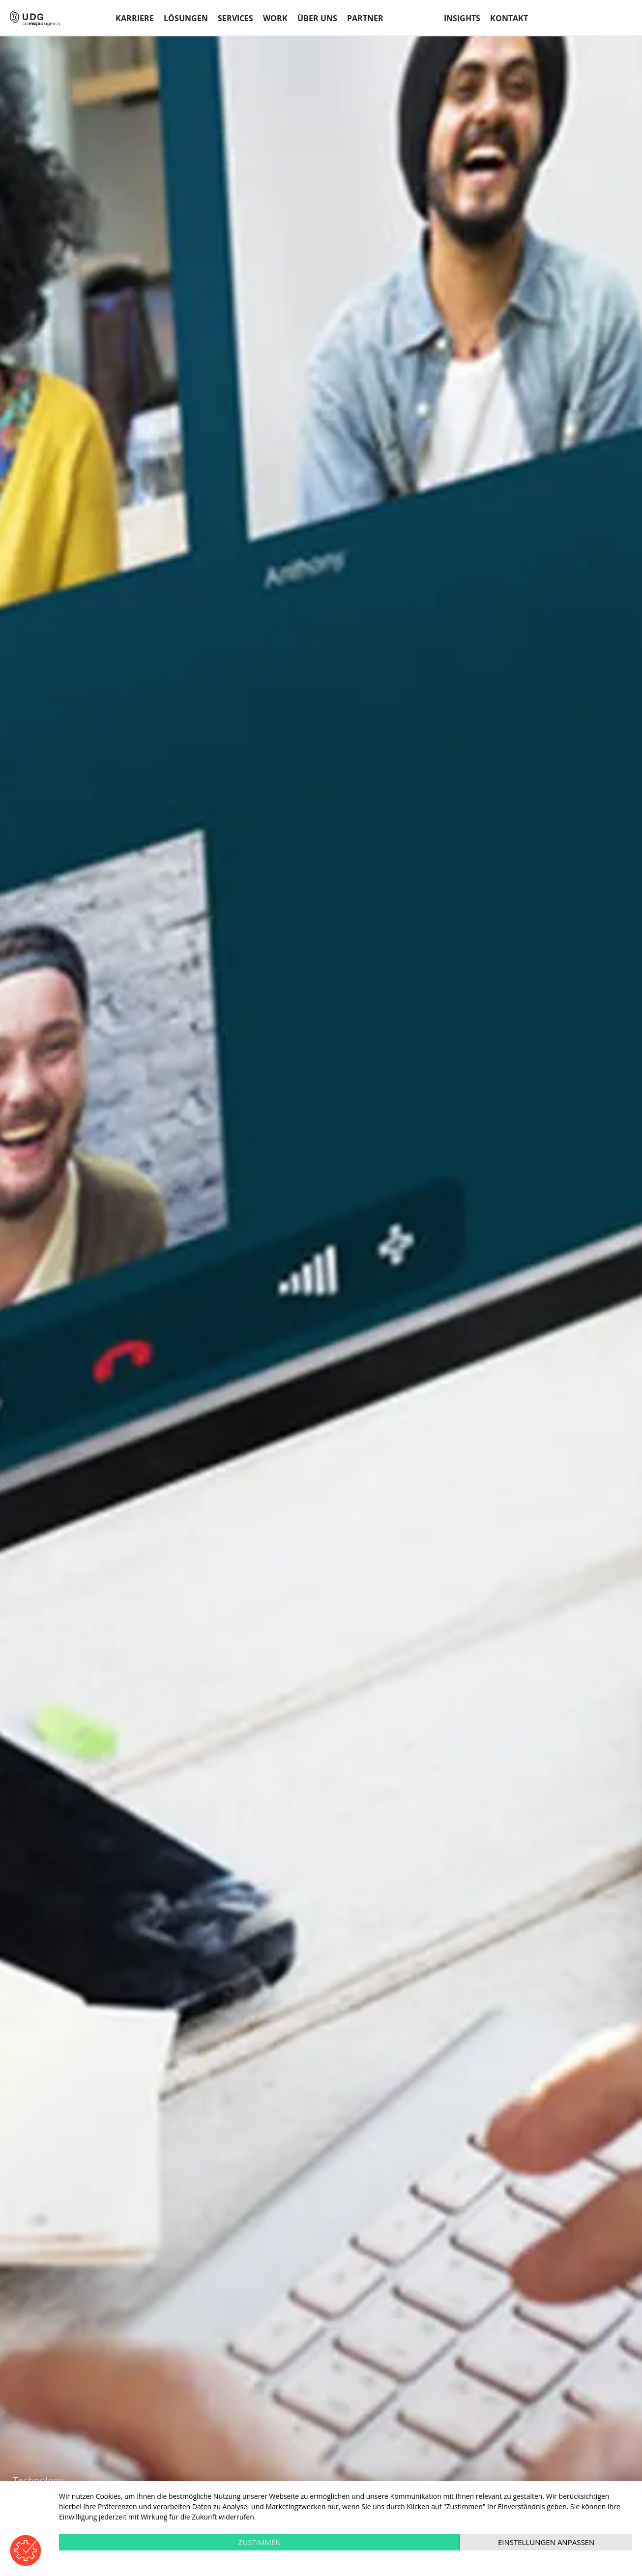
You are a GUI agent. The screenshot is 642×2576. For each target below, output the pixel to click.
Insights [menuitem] (462, 18)
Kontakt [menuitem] (509, 18)
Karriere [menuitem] (135, 18)
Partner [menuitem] (365, 18)
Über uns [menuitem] (317, 18)
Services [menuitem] (235, 18)
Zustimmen (259, 2542)
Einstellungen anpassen (546, 2542)
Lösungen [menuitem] (186, 18)
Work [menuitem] (275, 18)
